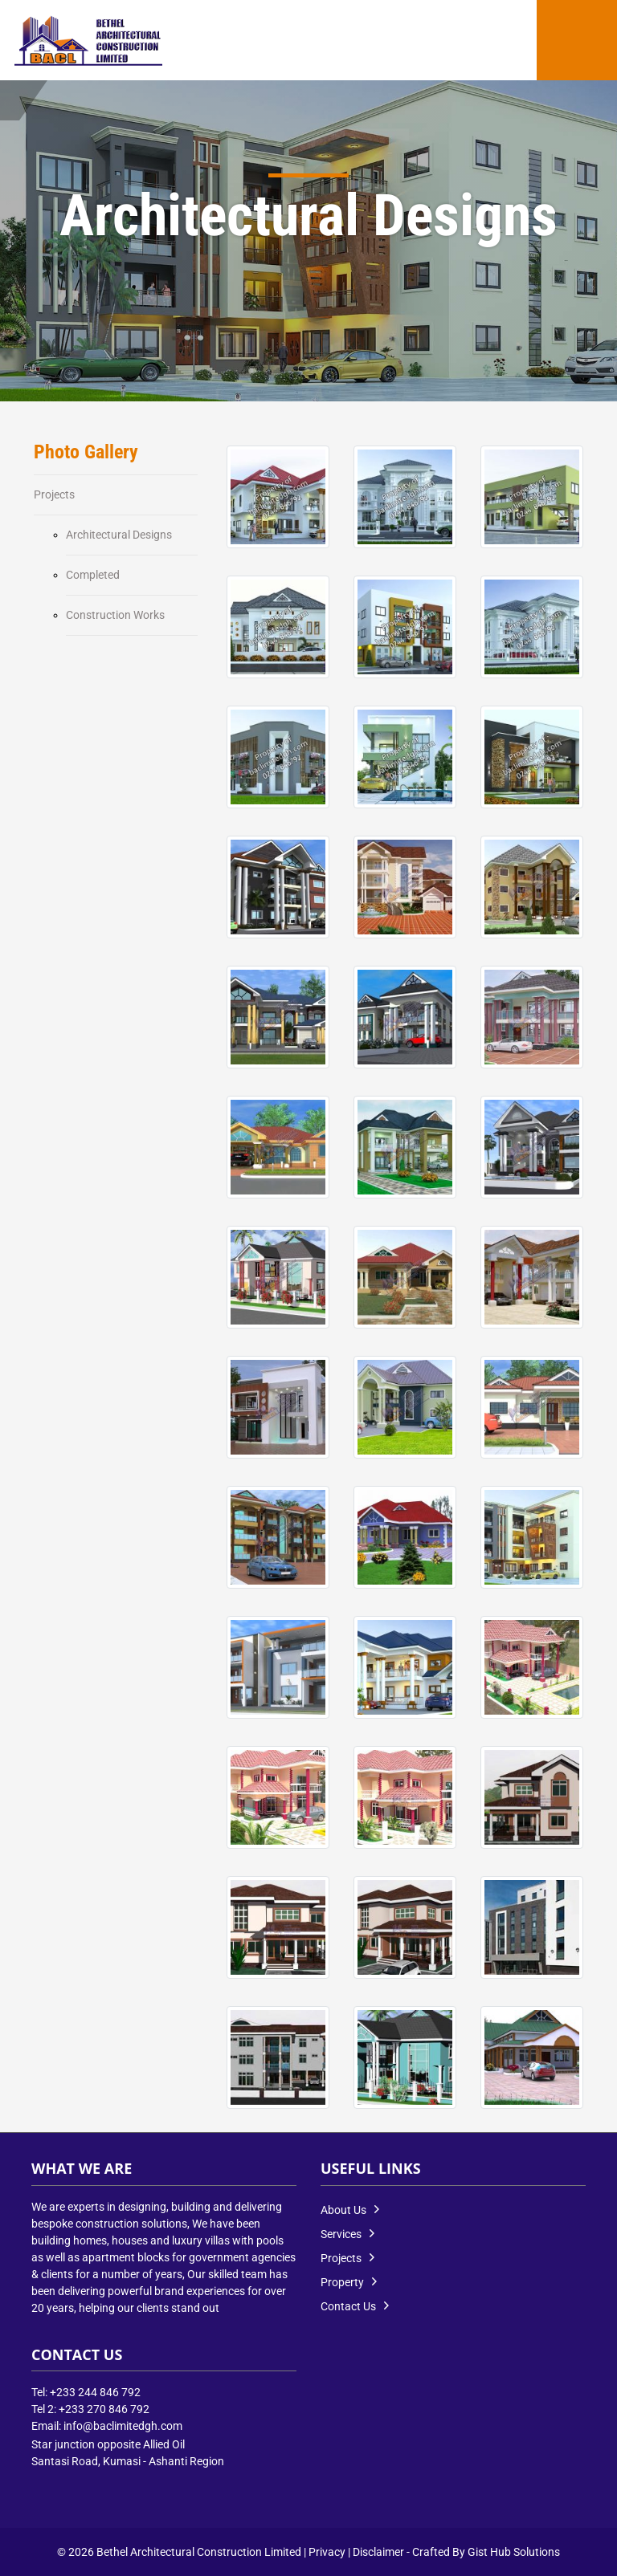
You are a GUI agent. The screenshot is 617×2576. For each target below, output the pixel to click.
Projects (54, 494)
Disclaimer (378, 2551)
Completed (93, 574)
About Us (343, 2210)
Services (341, 2234)
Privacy (326, 2551)
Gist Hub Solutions (514, 2551)
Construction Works (115, 614)
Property (342, 2282)
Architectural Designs (119, 534)
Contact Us (348, 2306)
